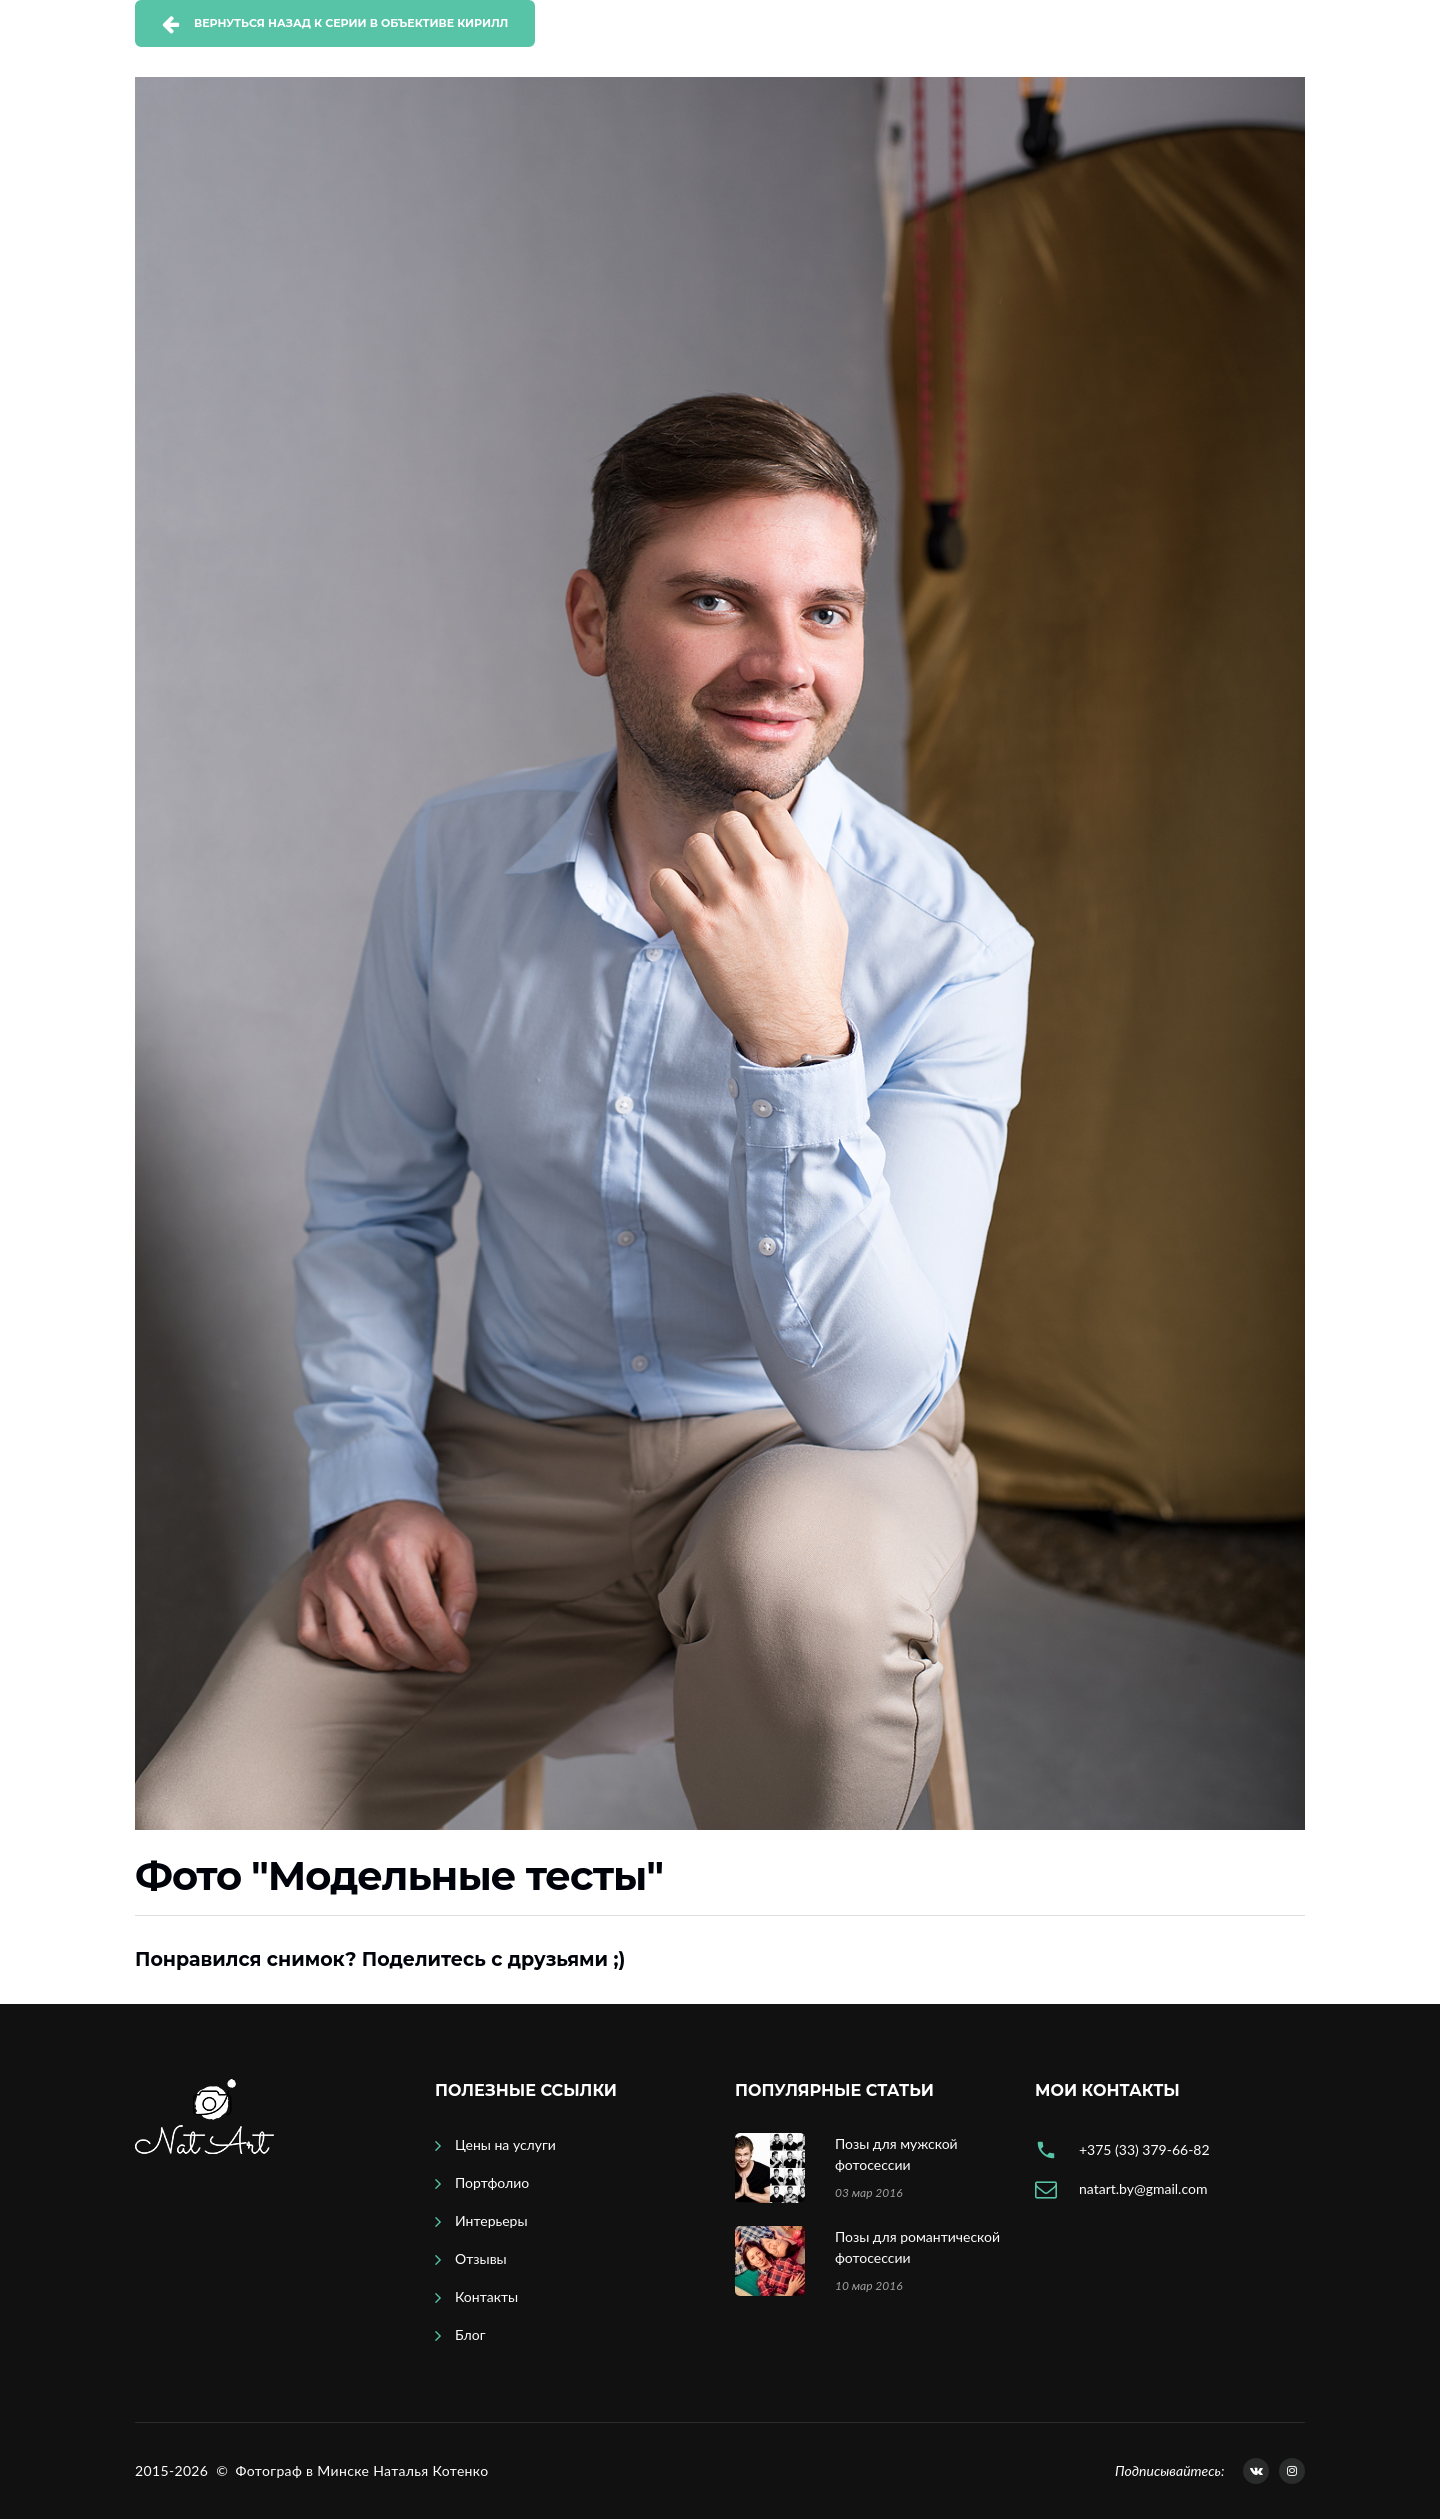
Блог (470, 2334)
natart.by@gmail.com (1143, 2188)
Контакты (486, 2296)
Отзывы (481, 2258)
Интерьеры (491, 2220)
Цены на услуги (505, 2144)
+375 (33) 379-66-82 (1144, 2149)
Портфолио (492, 2182)
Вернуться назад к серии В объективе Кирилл (351, 23)
